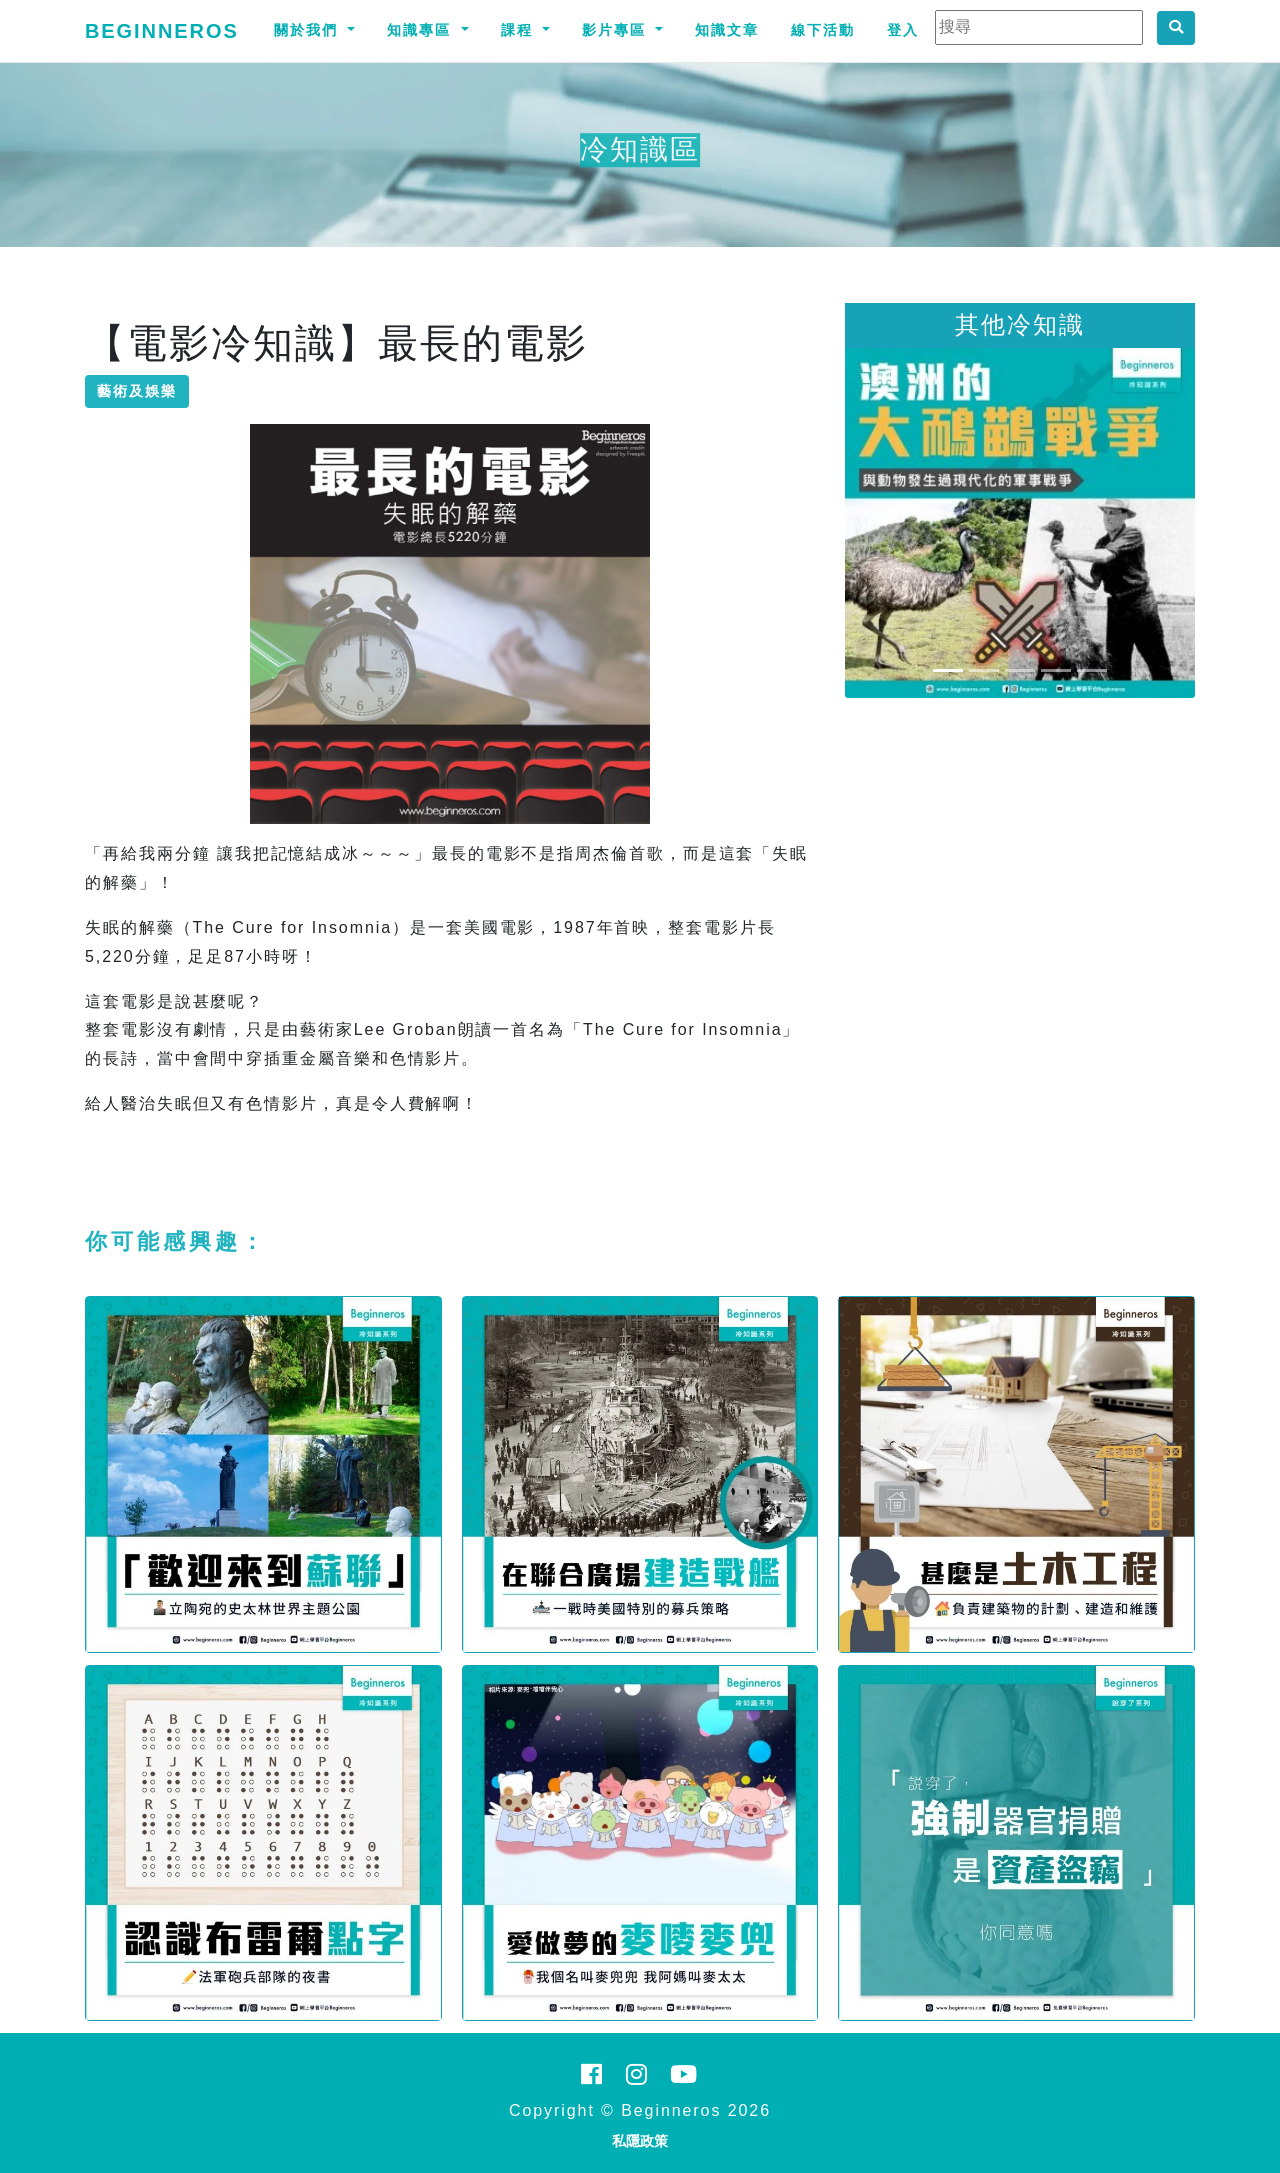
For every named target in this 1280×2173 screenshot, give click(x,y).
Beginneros (162, 31)
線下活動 (823, 30)
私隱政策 (640, 2141)
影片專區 (617, 30)
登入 (903, 30)
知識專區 (422, 30)
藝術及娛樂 (137, 391)
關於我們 (309, 30)
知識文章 (727, 30)
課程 (520, 30)
